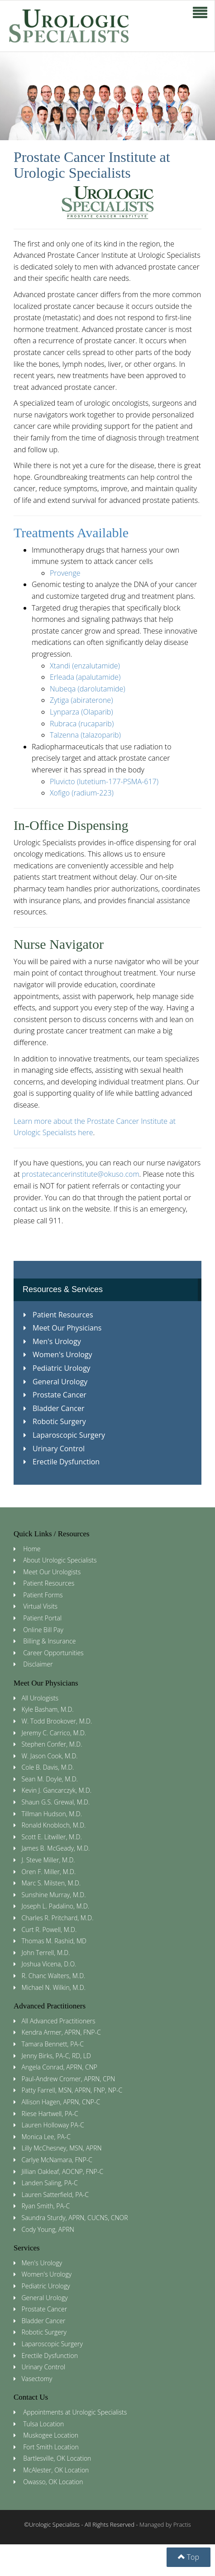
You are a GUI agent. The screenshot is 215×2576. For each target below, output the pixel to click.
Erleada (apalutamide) (85, 677)
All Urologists (40, 1698)
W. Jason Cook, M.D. (50, 1756)
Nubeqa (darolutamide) (87, 689)
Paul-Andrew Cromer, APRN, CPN (68, 2078)
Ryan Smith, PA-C (46, 2206)
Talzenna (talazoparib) (85, 735)
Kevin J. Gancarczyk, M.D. (57, 1790)
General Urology (55, 1382)
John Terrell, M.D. (46, 1952)
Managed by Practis (165, 2524)
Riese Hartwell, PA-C (50, 2113)
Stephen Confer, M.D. (52, 1744)
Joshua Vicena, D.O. (49, 1964)
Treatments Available (71, 532)
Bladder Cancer (54, 1408)
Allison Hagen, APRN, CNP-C (61, 2102)
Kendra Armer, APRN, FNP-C (61, 2032)
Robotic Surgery (55, 1421)
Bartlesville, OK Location (57, 2458)
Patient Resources (58, 1315)
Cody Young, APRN (48, 2229)
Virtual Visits (40, 1606)
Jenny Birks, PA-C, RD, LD (56, 2055)
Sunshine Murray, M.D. (54, 1894)
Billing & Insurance (49, 1641)
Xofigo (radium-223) (82, 793)
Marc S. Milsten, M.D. (51, 1883)
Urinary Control (54, 1449)
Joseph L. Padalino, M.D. (56, 1906)
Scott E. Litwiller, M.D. (52, 1837)
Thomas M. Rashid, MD (54, 1941)
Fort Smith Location (51, 2447)
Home (31, 1548)
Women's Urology (58, 1354)
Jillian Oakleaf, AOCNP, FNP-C (63, 2171)
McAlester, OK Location (56, 2470)
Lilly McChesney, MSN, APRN (62, 2148)
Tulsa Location (43, 2424)
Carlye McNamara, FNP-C (57, 2159)
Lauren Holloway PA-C (53, 2125)
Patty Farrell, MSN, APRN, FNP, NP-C (72, 2090)
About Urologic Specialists (59, 1560)
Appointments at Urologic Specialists (75, 2412)
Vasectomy (37, 2378)
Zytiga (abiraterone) (81, 700)
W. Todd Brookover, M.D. (57, 1721)
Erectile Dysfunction (62, 1462)
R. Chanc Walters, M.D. (54, 1975)
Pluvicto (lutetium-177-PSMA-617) (104, 781)
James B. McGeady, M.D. (56, 1848)
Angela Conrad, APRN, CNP (60, 2067)
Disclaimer (38, 1664)
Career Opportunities (53, 1652)
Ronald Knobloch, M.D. (54, 1825)
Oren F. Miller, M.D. (49, 1871)
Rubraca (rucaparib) (82, 724)
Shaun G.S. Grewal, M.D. (56, 1802)
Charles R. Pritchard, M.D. (58, 1917)
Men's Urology (52, 1341)
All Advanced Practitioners (59, 2021)
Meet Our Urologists (52, 1571)
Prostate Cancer (55, 1395)
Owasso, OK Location (53, 2481)
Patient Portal (42, 1618)
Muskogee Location (50, 2435)
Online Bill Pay (43, 1629)
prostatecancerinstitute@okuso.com (80, 1174)
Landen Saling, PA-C (50, 2182)
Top (188, 2557)
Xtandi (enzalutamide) (85, 666)
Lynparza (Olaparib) (81, 712)
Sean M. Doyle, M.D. (50, 1779)
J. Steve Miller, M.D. (48, 1860)
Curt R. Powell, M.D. (49, 1929)
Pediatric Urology (57, 1368)
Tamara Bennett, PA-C (53, 2044)
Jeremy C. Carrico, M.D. (54, 1732)
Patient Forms (42, 1595)
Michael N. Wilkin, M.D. (54, 1987)
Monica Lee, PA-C (46, 2136)
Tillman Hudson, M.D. (52, 1813)
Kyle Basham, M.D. (48, 1709)
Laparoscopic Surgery (64, 1435)
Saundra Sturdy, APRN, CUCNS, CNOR (75, 2217)
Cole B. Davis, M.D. (48, 1767)
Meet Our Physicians (62, 1328)
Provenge (65, 573)
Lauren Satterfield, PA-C (55, 2194)
